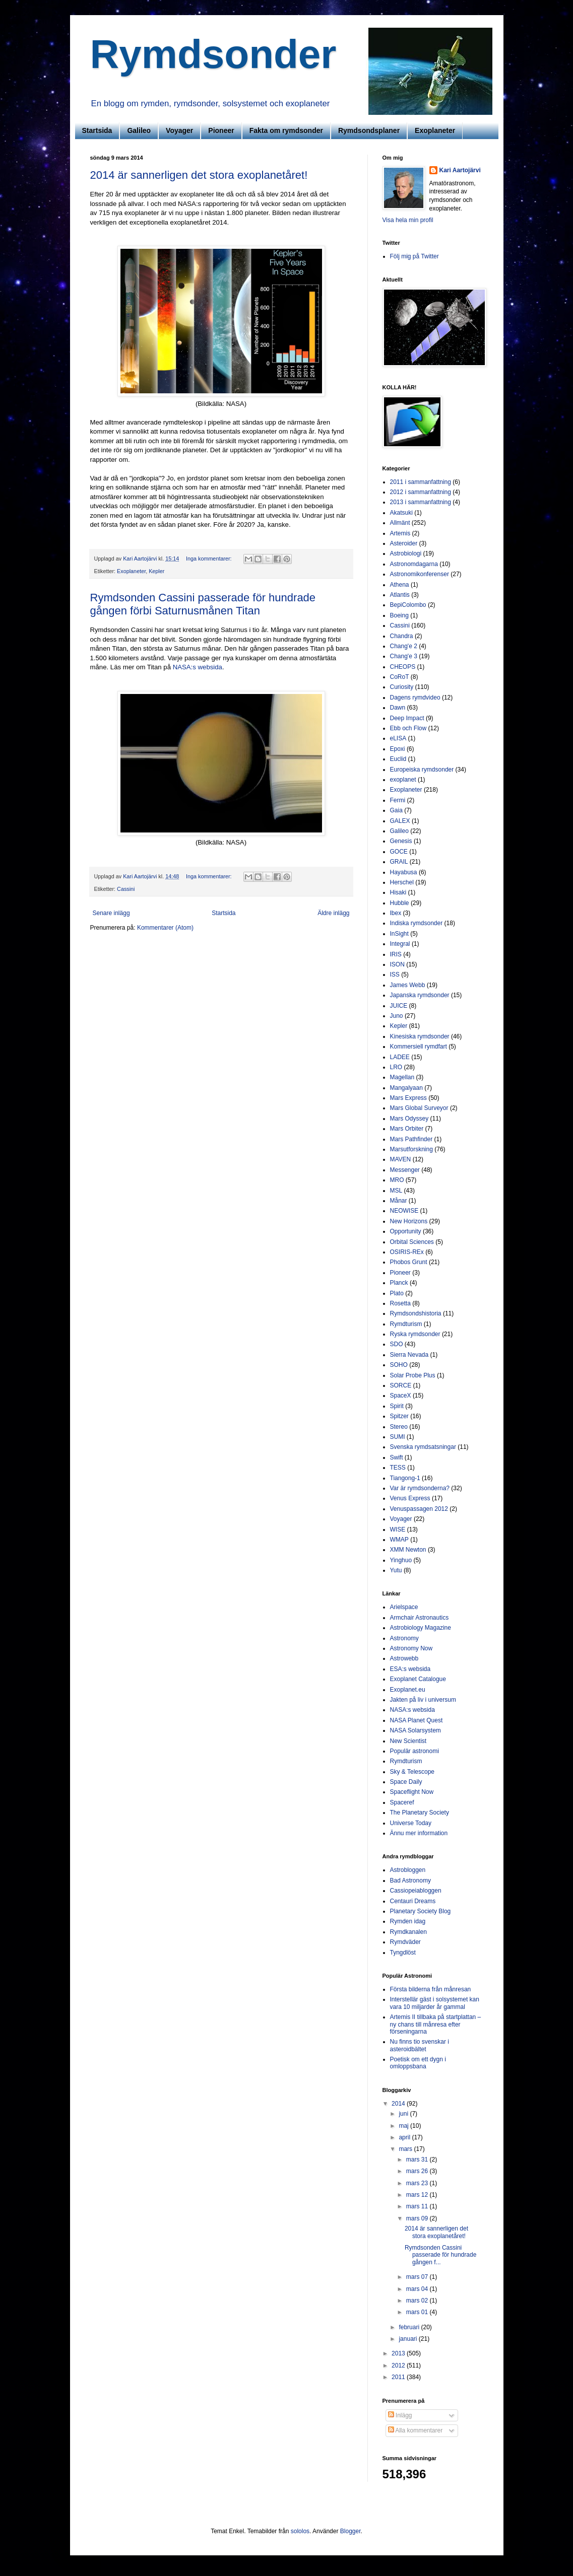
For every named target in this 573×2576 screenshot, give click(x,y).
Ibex (396, 913)
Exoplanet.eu (407, 1689)
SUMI (397, 1436)
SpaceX (400, 1395)
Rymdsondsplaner (369, 130)
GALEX (400, 820)
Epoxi (397, 748)
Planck (399, 1282)
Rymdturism (406, 1324)
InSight (399, 933)
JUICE (399, 1005)
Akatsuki (401, 512)
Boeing (399, 615)
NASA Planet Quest (416, 1720)
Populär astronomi (414, 1751)
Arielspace (404, 1607)
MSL (396, 1190)
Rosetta (400, 1303)
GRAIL (399, 861)
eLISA (398, 738)
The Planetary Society (419, 1812)
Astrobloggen (408, 1869)
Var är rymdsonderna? (420, 1488)
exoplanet (403, 779)
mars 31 (418, 2159)
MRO (397, 1179)
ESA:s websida (410, 1669)
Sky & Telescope (412, 1771)
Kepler (156, 571)
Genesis (401, 841)
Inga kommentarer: (209, 558)
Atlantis (400, 594)
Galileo (139, 130)
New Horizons (409, 1221)
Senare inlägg (111, 913)
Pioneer (221, 130)
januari (408, 2338)
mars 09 (418, 2218)
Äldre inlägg (333, 913)
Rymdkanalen (408, 1931)
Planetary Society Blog (420, 1911)
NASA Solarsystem (415, 1730)
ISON (397, 964)
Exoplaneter (435, 130)
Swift (396, 1457)
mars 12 (418, 2194)
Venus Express (410, 1498)
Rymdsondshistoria (415, 1313)
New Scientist (408, 1741)
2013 (399, 2353)
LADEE (400, 1057)
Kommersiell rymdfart (418, 1046)
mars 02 (418, 2300)
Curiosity (402, 686)
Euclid (398, 758)
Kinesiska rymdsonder (420, 1036)
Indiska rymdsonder (416, 923)
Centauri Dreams (413, 1901)
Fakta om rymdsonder (286, 130)
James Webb (407, 985)
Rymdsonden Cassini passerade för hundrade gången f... (440, 2255)
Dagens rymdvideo (415, 697)
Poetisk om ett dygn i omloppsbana (418, 2063)
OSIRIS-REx (407, 1252)
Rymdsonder (213, 54)
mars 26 (418, 2171)
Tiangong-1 (405, 1478)
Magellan (402, 1077)
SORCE (401, 1385)
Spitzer (399, 1416)
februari (410, 2327)
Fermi (398, 800)
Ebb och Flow (408, 728)
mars (406, 2148)
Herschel (402, 882)
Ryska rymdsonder (415, 1334)
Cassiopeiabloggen (415, 1890)
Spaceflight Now (412, 1791)
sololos (300, 2531)
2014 (399, 2103)
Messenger (405, 1169)
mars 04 (418, 2288)
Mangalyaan (406, 1087)
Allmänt (400, 522)
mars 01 (418, 2312)
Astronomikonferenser (419, 574)
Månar (398, 1200)
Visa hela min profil (408, 220)
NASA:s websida (197, 667)
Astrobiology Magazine (420, 1627)
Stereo (399, 1426)
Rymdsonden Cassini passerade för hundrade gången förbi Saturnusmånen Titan (203, 604)
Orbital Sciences (412, 1241)
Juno (396, 1015)
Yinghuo (401, 1560)
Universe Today (411, 1823)
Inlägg (400, 2415)
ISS (395, 974)
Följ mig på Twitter (414, 256)
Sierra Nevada (409, 1354)
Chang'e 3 (403, 656)
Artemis (400, 533)
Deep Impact (407, 718)
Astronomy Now (411, 1648)
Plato (397, 1293)
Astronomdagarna (414, 564)
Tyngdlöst (403, 1952)
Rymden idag (408, 1921)
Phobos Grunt (408, 1262)
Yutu (396, 1570)
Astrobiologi (406, 553)
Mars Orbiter (407, 1128)
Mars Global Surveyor (419, 1107)
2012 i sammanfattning (420, 492)
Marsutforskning (411, 1149)
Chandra (401, 636)
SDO (396, 1344)
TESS (398, 1467)
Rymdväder (405, 1941)
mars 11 (418, 2206)
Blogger (350, 2531)
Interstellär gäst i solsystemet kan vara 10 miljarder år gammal (434, 2003)
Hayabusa (403, 872)
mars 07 (418, 2276)
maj (404, 2125)
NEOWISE (404, 1210)
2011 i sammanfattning (420, 481)
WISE (398, 1529)
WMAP (399, 1539)
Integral (400, 943)
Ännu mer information (419, 1833)
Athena (399, 584)
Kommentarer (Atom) (165, 927)
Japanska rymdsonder (420, 995)
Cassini (126, 889)
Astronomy (404, 1638)
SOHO (399, 1364)
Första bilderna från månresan (430, 1989)
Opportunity (405, 1231)
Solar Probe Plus (412, 1375)
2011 (399, 2377)
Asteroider (404, 543)
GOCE (399, 851)
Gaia (396, 810)
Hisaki (398, 892)
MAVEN (400, 1159)
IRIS (396, 954)
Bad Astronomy (410, 1880)
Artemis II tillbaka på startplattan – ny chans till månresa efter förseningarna (435, 2024)
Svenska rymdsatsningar (423, 1446)
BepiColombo (408, 604)
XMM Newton (408, 1549)
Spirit (397, 1406)
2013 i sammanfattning (420, 502)
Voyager (179, 130)
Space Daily (406, 1781)
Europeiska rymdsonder (422, 769)
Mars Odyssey (409, 1118)
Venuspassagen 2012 (419, 1508)
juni (404, 2113)
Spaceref (402, 1802)
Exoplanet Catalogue (418, 1679)
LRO (396, 1067)
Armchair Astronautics (419, 1617)
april (405, 2137)
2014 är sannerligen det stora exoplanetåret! (199, 175)
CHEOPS (403, 666)
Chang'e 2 (403, 646)
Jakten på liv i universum (423, 1699)
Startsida (97, 130)
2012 (399, 2365)
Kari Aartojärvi (460, 170)
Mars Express (408, 1097)
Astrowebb (404, 1658)
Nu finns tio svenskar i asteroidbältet (419, 2045)
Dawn (398, 707)
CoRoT (399, 676)
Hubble (399, 903)
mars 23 (418, 2183)
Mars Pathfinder (411, 1139)
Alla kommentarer (415, 2430)
